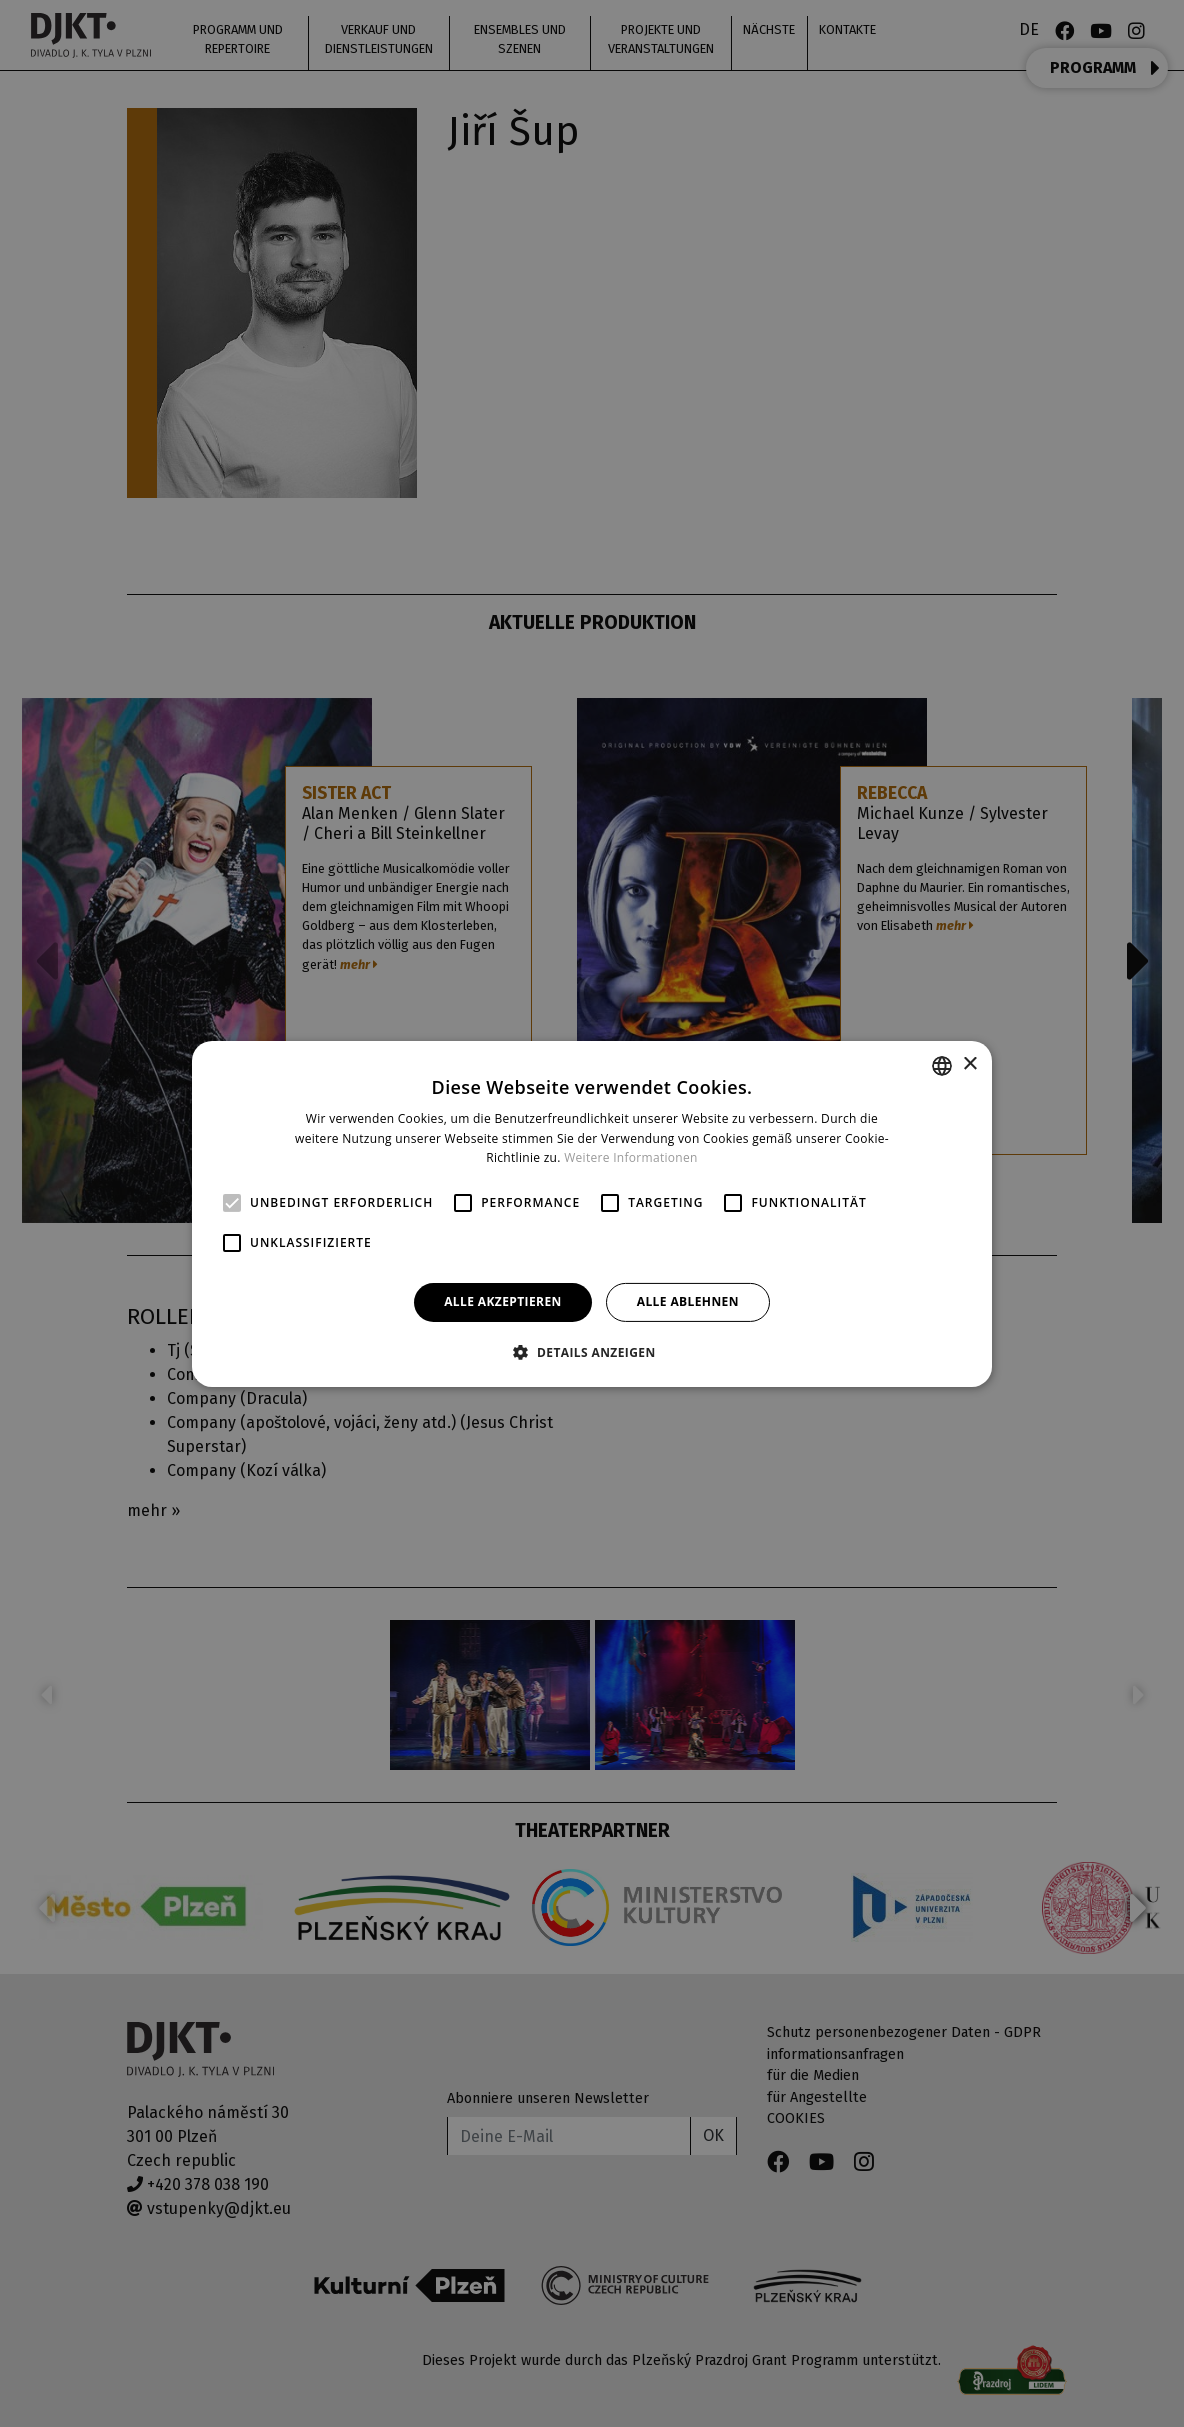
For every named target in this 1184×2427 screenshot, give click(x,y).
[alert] (592, 1213)
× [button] (969, 1064)
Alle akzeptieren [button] (503, 1301)
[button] (591, 1352)
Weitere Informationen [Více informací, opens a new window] (631, 1157)
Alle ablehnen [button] (688, 1301)
